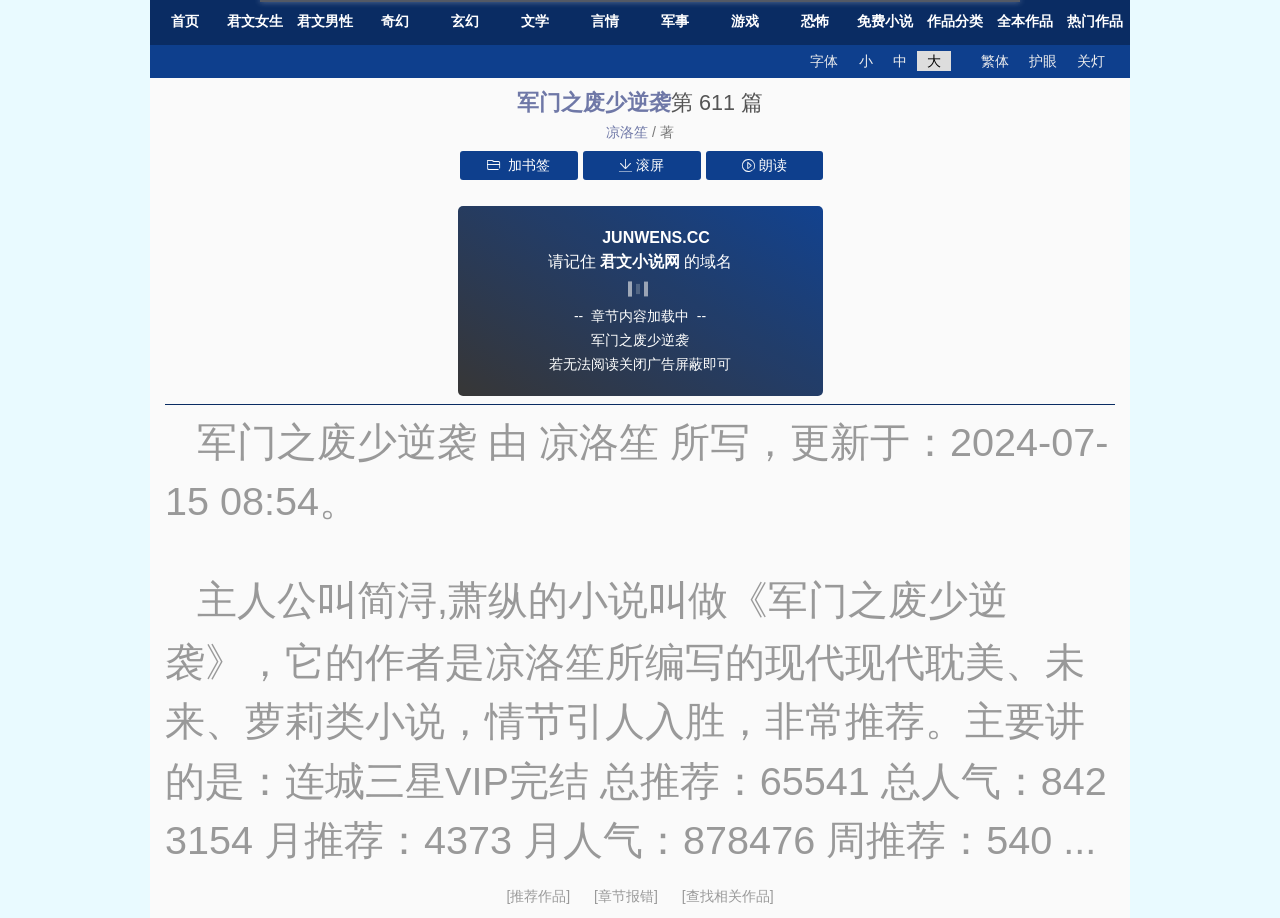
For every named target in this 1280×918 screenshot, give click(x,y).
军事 (675, 21)
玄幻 (465, 21)
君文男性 (325, 21)
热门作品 (1095, 21)
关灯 (1091, 61)
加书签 (518, 165)
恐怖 (815, 21)
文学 (535, 21)
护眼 (1043, 61)
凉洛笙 (627, 132)
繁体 (995, 61)
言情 (605, 21)
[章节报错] (628, 896)
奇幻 (395, 21)
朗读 (764, 165)
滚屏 (641, 165)
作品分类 (955, 21)
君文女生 (255, 21)
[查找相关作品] (728, 896)
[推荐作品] (540, 896)
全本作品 (1025, 21)
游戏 (745, 21)
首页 (185, 21)
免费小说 (885, 21)
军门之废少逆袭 (594, 102)
